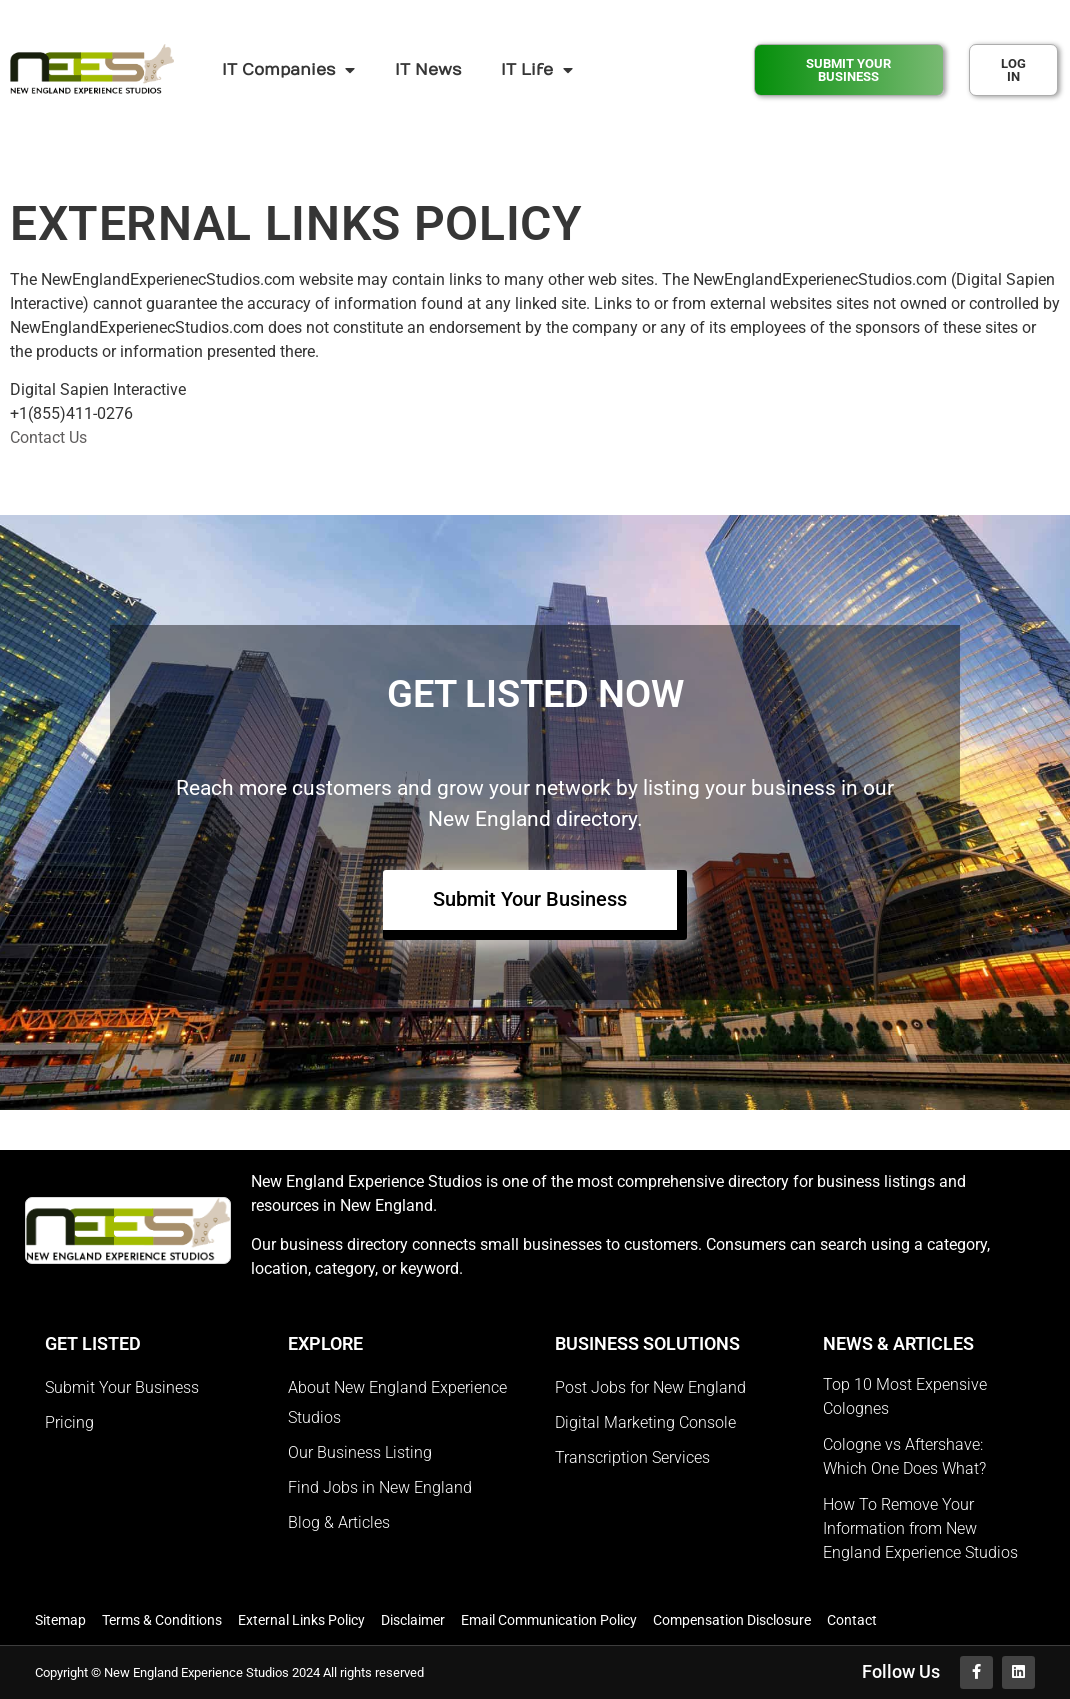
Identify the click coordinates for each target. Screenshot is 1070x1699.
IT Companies (288, 70)
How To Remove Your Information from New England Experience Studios (920, 1528)
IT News (428, 70)
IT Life (537, 70)
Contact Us (48, 437)
